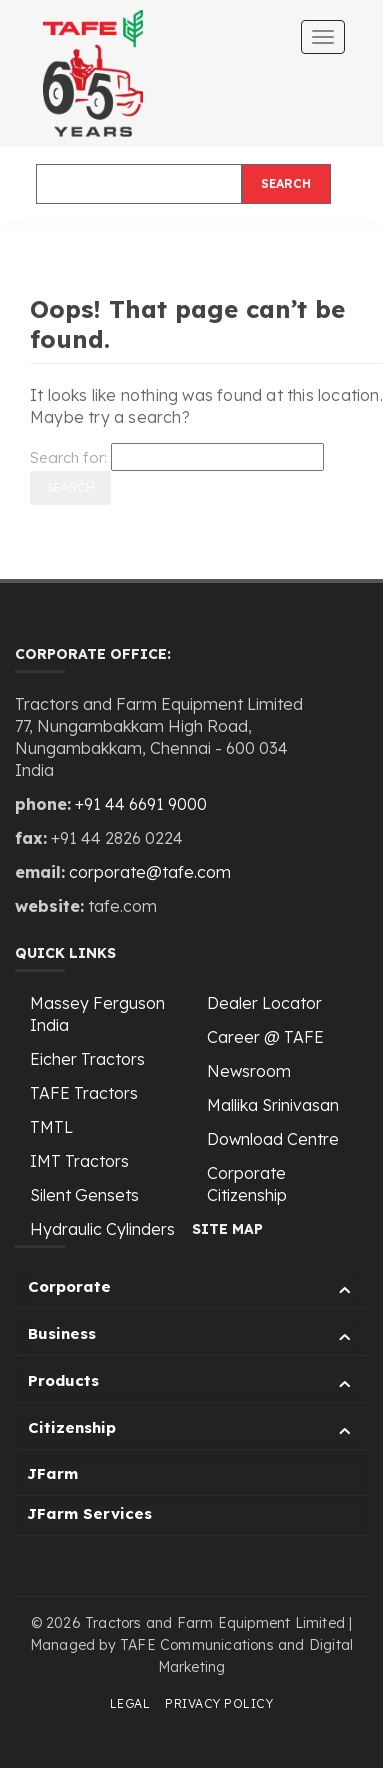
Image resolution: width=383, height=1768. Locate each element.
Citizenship (192, 1430)
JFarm (52, 1473)
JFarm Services (89, 1513)
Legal (130, 1703)
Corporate (192, 1289)
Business (192, 1336)
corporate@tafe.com (150, 872)
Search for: (68, 457)
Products (192, 1383)
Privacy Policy (219, 1703)
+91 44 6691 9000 (141, 804)
